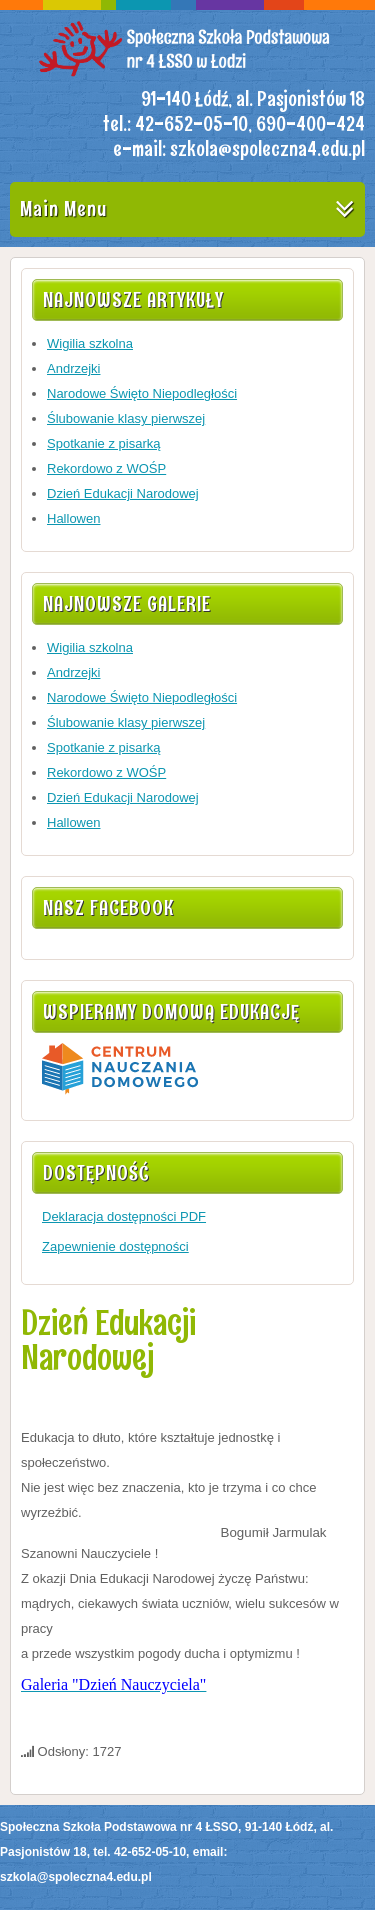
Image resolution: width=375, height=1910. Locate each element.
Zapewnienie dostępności (115, 1246)
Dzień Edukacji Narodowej (108, 1340)
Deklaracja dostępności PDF (124, 1216)
